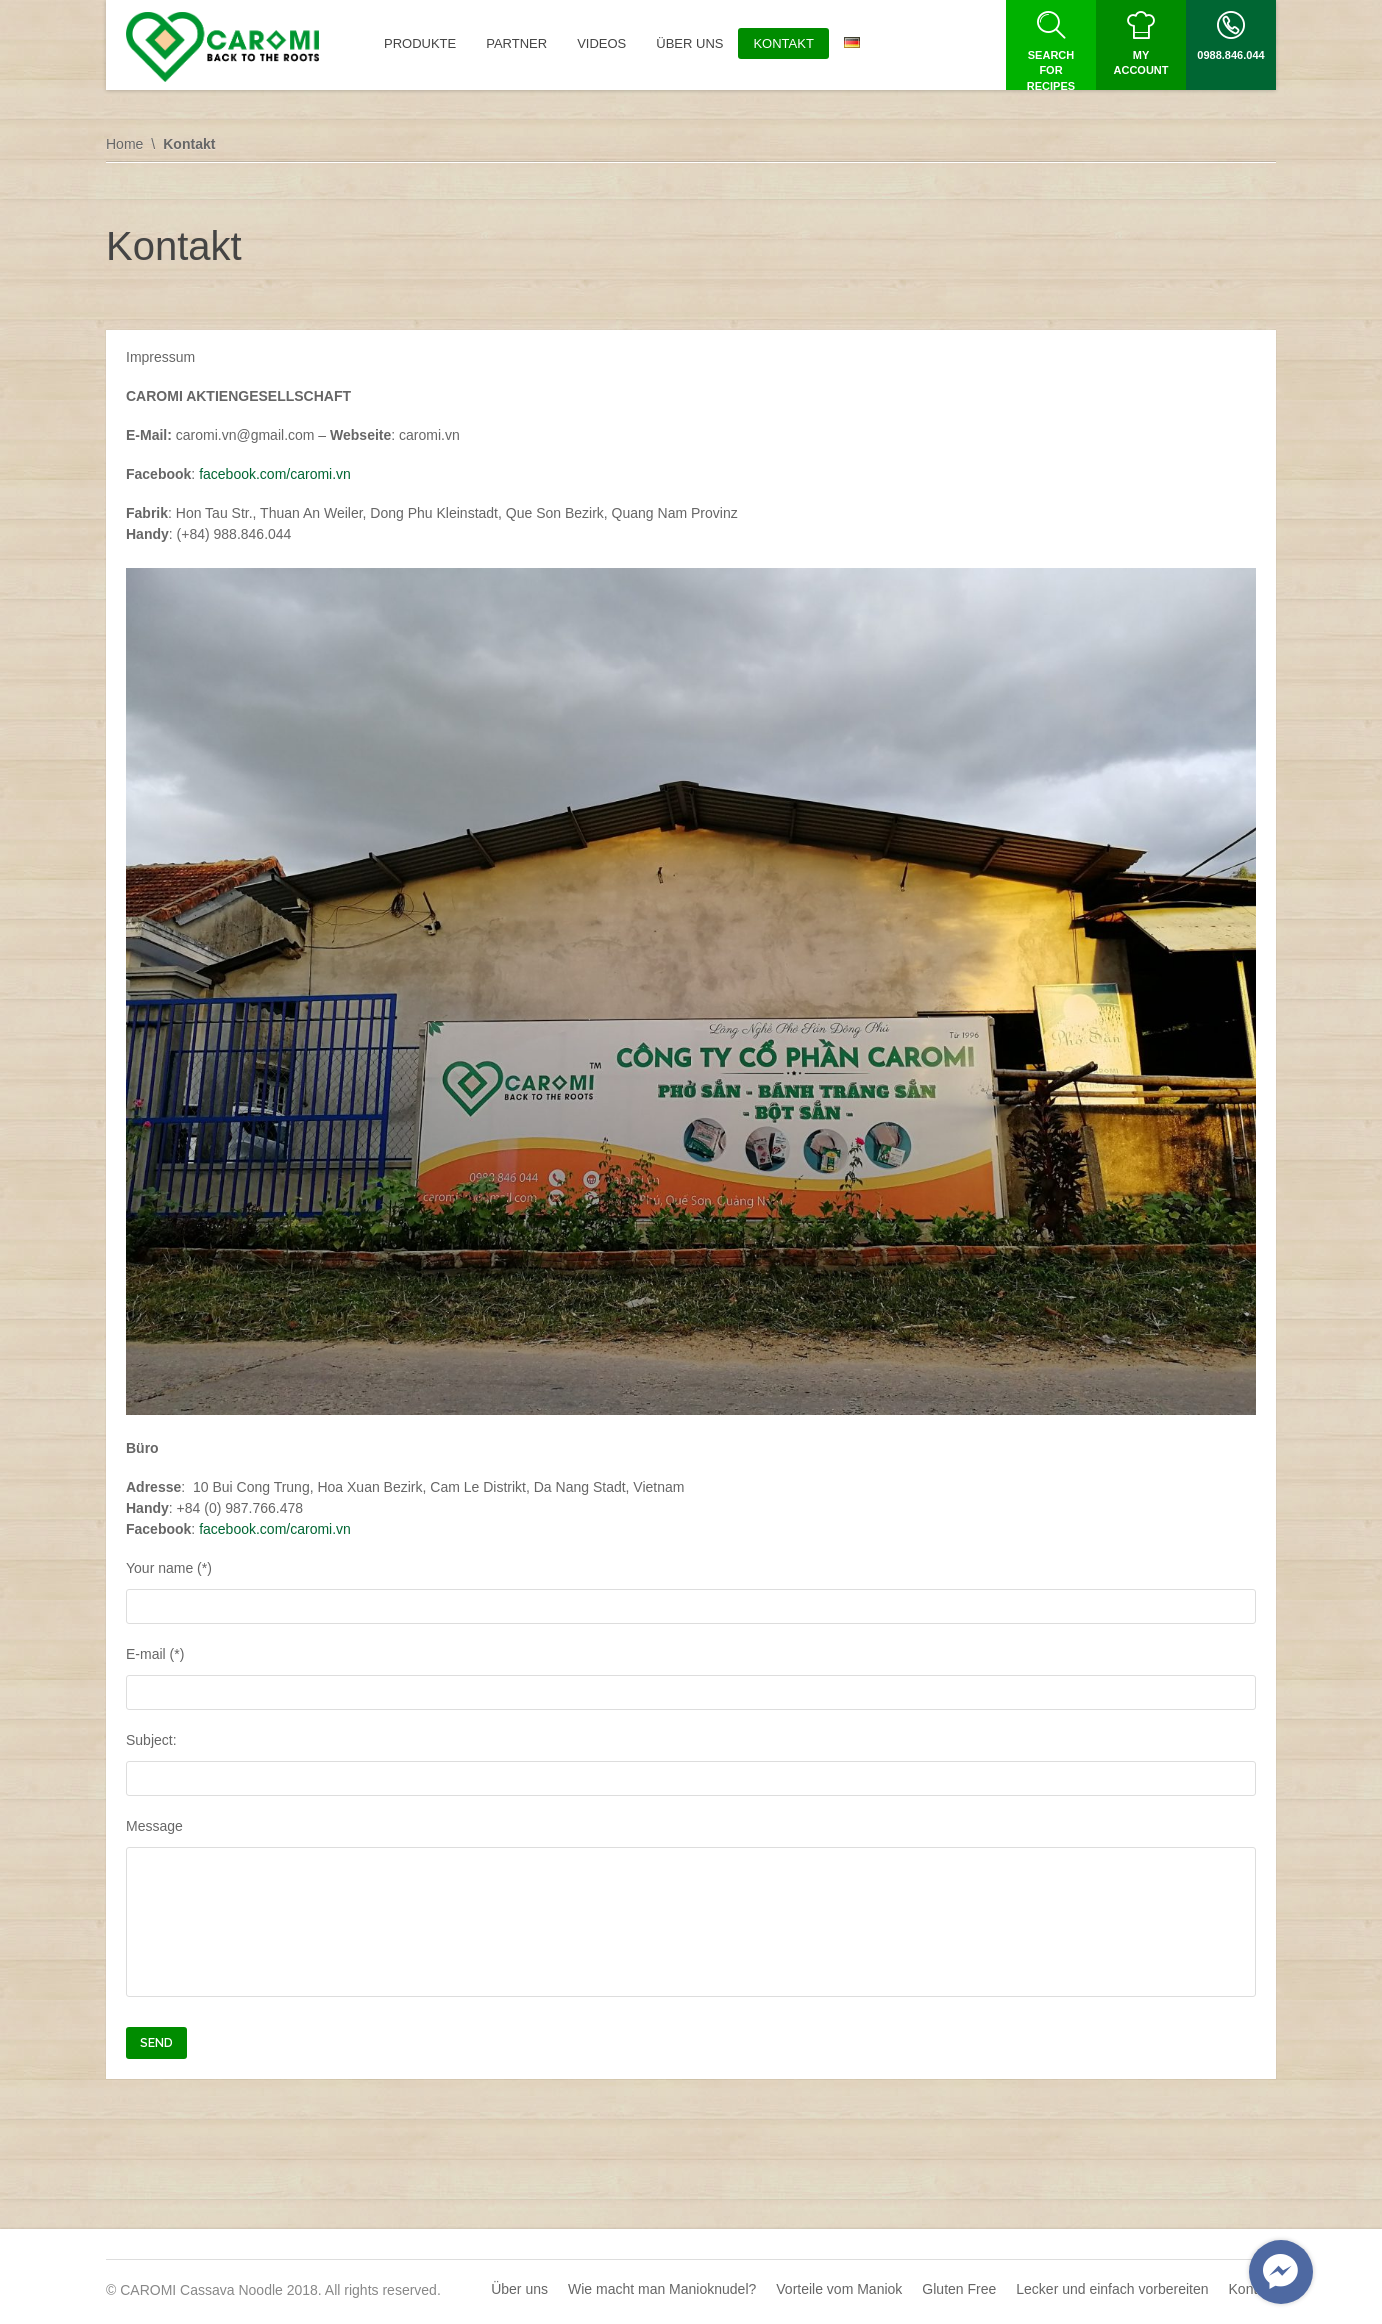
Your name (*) (691, 1592)
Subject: (691, 1764)
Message (691, 1910)
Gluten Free (959, 2289)
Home (124, 144)
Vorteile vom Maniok (839, 2289)
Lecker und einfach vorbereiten (1112, 2289)
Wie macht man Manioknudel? (662, 2289)
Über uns (519, 2289)
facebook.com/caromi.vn (275, 474)
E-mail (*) (691, 1678)
